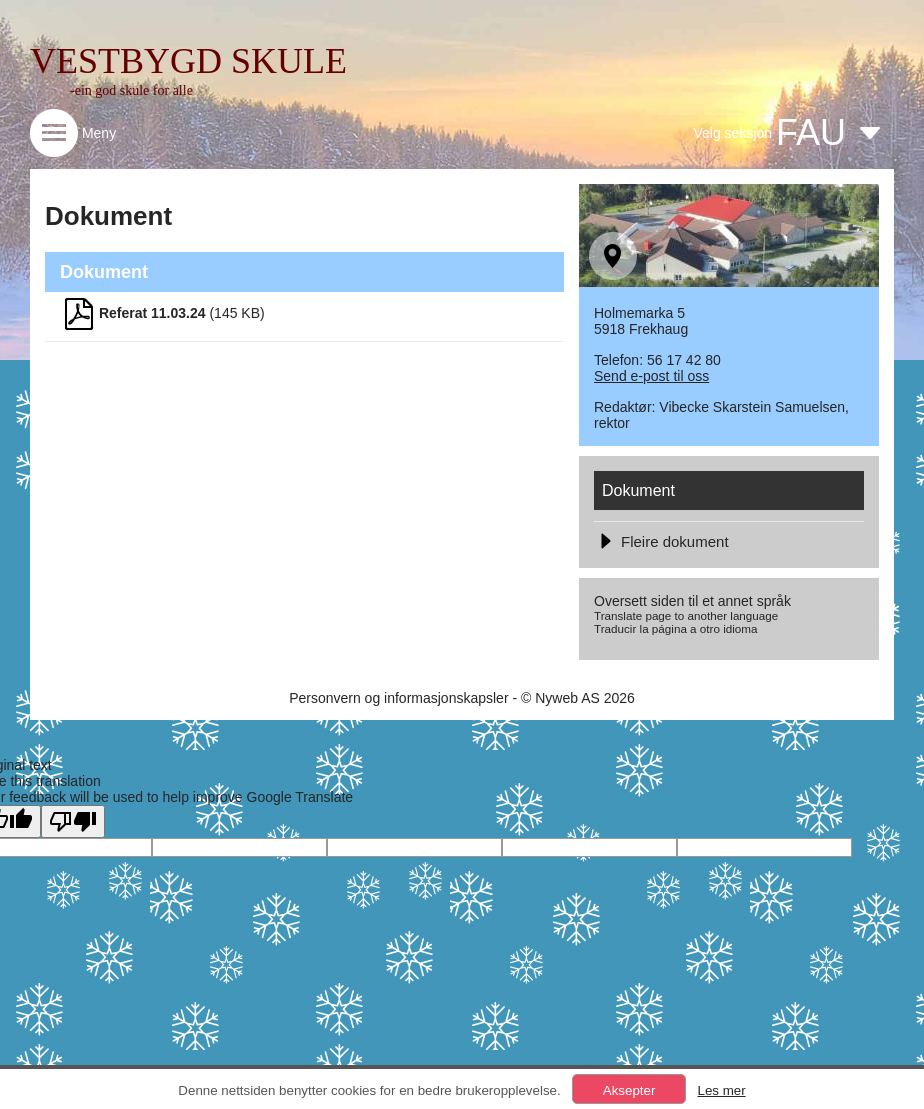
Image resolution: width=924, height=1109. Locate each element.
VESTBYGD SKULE (188, 61)
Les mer (721, 1090)
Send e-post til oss (651, 376)
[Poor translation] (73, 821)
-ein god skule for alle (131, 90)
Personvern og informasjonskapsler (398, 698)
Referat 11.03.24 (152, 313)
